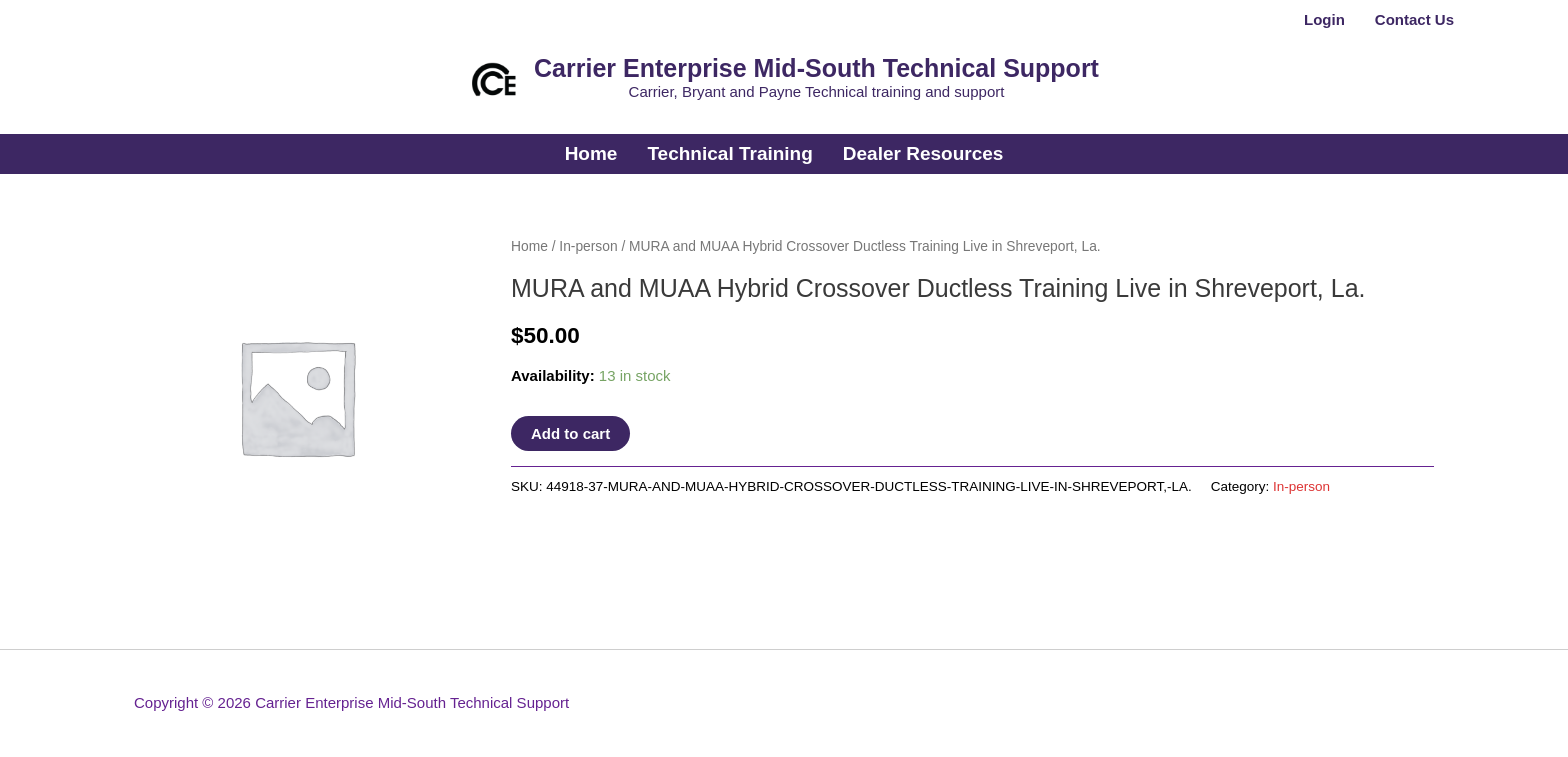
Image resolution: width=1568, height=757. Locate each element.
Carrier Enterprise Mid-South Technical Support (816, 68)
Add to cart (570, 433)
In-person (588, 246)
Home (529, 246)
